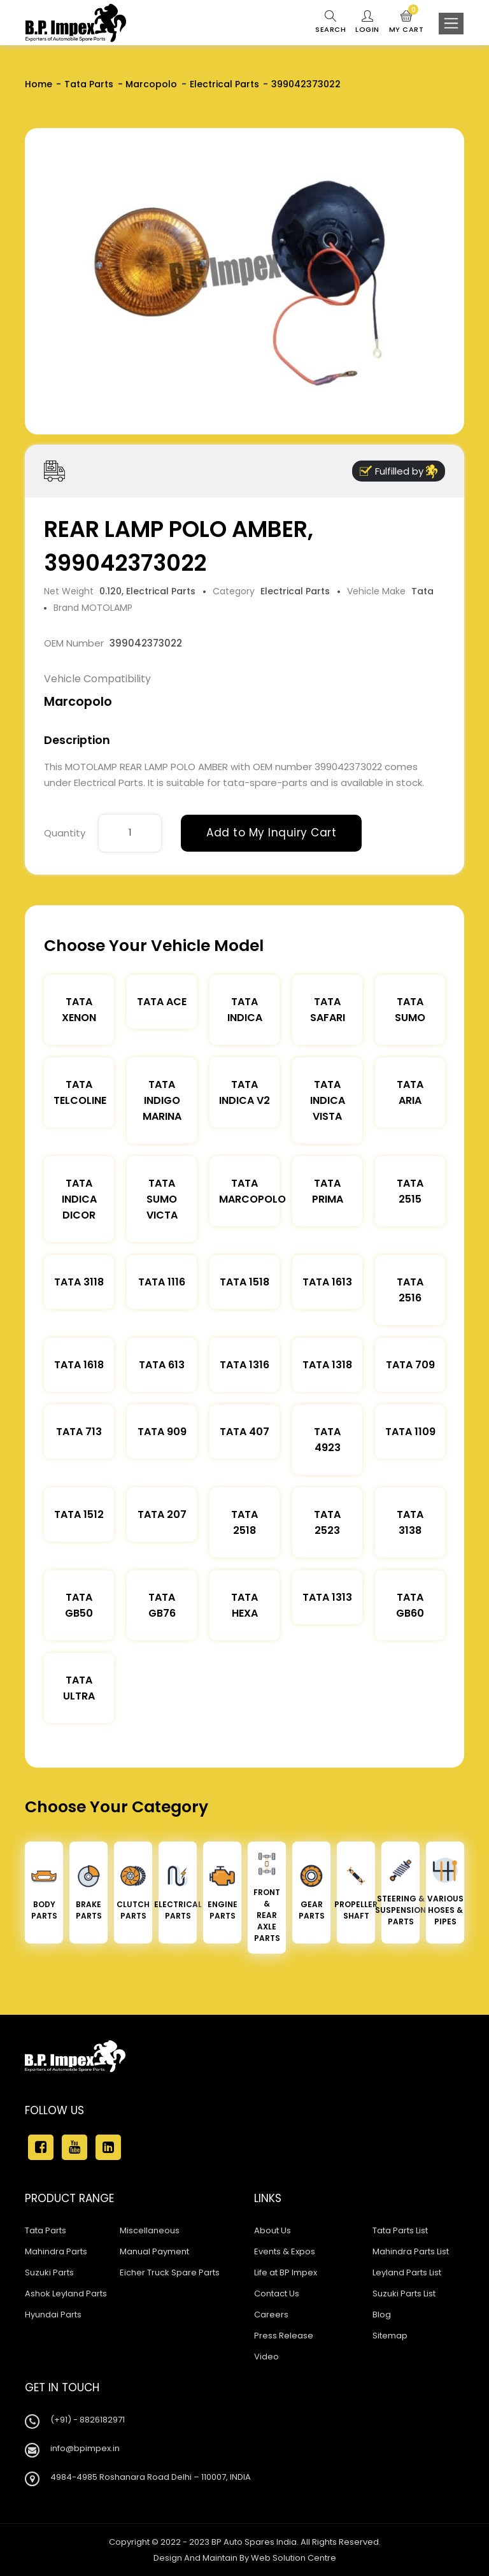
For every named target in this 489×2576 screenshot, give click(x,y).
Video (266, 2357)
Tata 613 (162, 1364)
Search (330, 22)
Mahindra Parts (56, 2251)
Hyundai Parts (53, 2314)
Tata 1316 (244, 1364)
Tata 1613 (327, 1282)
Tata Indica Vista (327, 1100)
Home (38, 84)
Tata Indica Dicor (79, 1199)
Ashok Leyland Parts (66, 2293)
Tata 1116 (161, 1282)
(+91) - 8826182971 (87, 2420)
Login (367, 22)
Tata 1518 (244, 1282)
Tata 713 (79, 1431)
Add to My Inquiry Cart (271, 832)
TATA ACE (162, 1001)
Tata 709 (410, 1364)
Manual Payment (154, 2251)
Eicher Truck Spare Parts (170, 2272)
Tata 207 (162, 1514)
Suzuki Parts (49, 2272)
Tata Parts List (400, 2230)
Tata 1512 (79, 1514)
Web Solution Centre (293, 2558)
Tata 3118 (79, 1282)
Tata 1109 (410, 1431)
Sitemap (390, 2335)
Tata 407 (244, 1431)
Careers (271, 2314)
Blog (381, 2314)
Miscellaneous (150, 2230)
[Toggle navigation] (451, 23)
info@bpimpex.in (85, 2448)
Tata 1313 (327, 1597)
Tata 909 (162, 1431)
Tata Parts (88, 84)
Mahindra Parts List (410, 2251)
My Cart (406, 22)
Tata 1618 (79, 1364)
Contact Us (276, 2293)
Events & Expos (284, 2251)
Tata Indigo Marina (162, 1100)
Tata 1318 (327, 1364)
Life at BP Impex (285, 2272)
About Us (272, 2230)
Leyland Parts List (406, 2272)
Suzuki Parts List (404, 2293)
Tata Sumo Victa (162, 1199)
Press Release (283, 2335)
